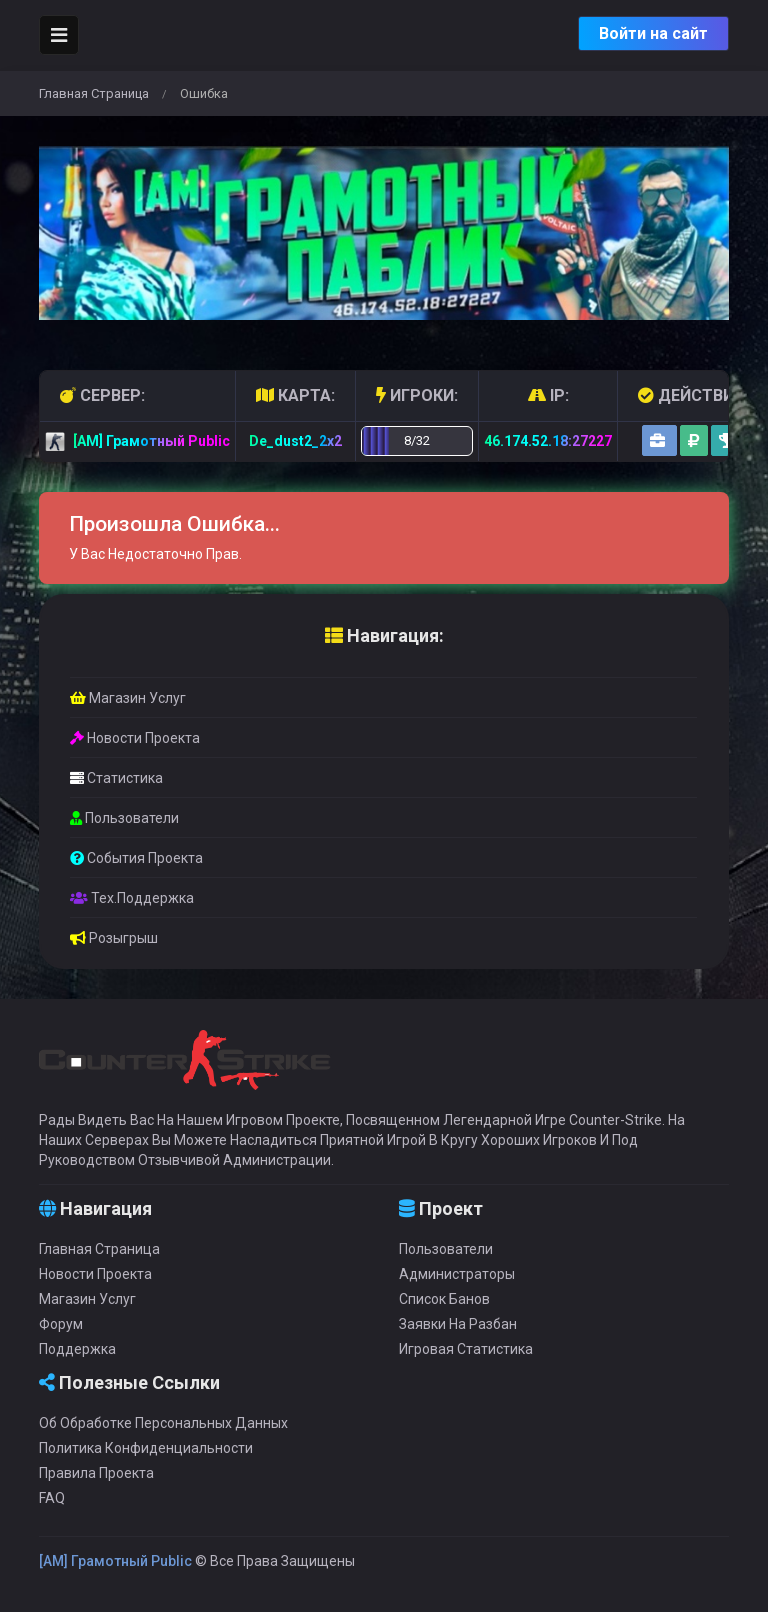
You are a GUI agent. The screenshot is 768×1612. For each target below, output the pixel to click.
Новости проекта (135, 738)
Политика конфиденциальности (146, 1448)
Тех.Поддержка (132, 898)
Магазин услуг (128, 698)
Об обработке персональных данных (163, 1423)
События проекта (136, 858)
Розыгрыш (114, 938)
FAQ (52, 1498)
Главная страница (94, 93)
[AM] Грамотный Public (115, 1561)
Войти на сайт (653, 33)
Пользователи (124, 818)
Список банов (444, 1299)
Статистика (116, 778)
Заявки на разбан (458, 1324)
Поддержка (77, 1349)
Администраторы (457, 1274)
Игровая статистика (466, 1349)
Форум (61, 1324)
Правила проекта (96, 1473)
